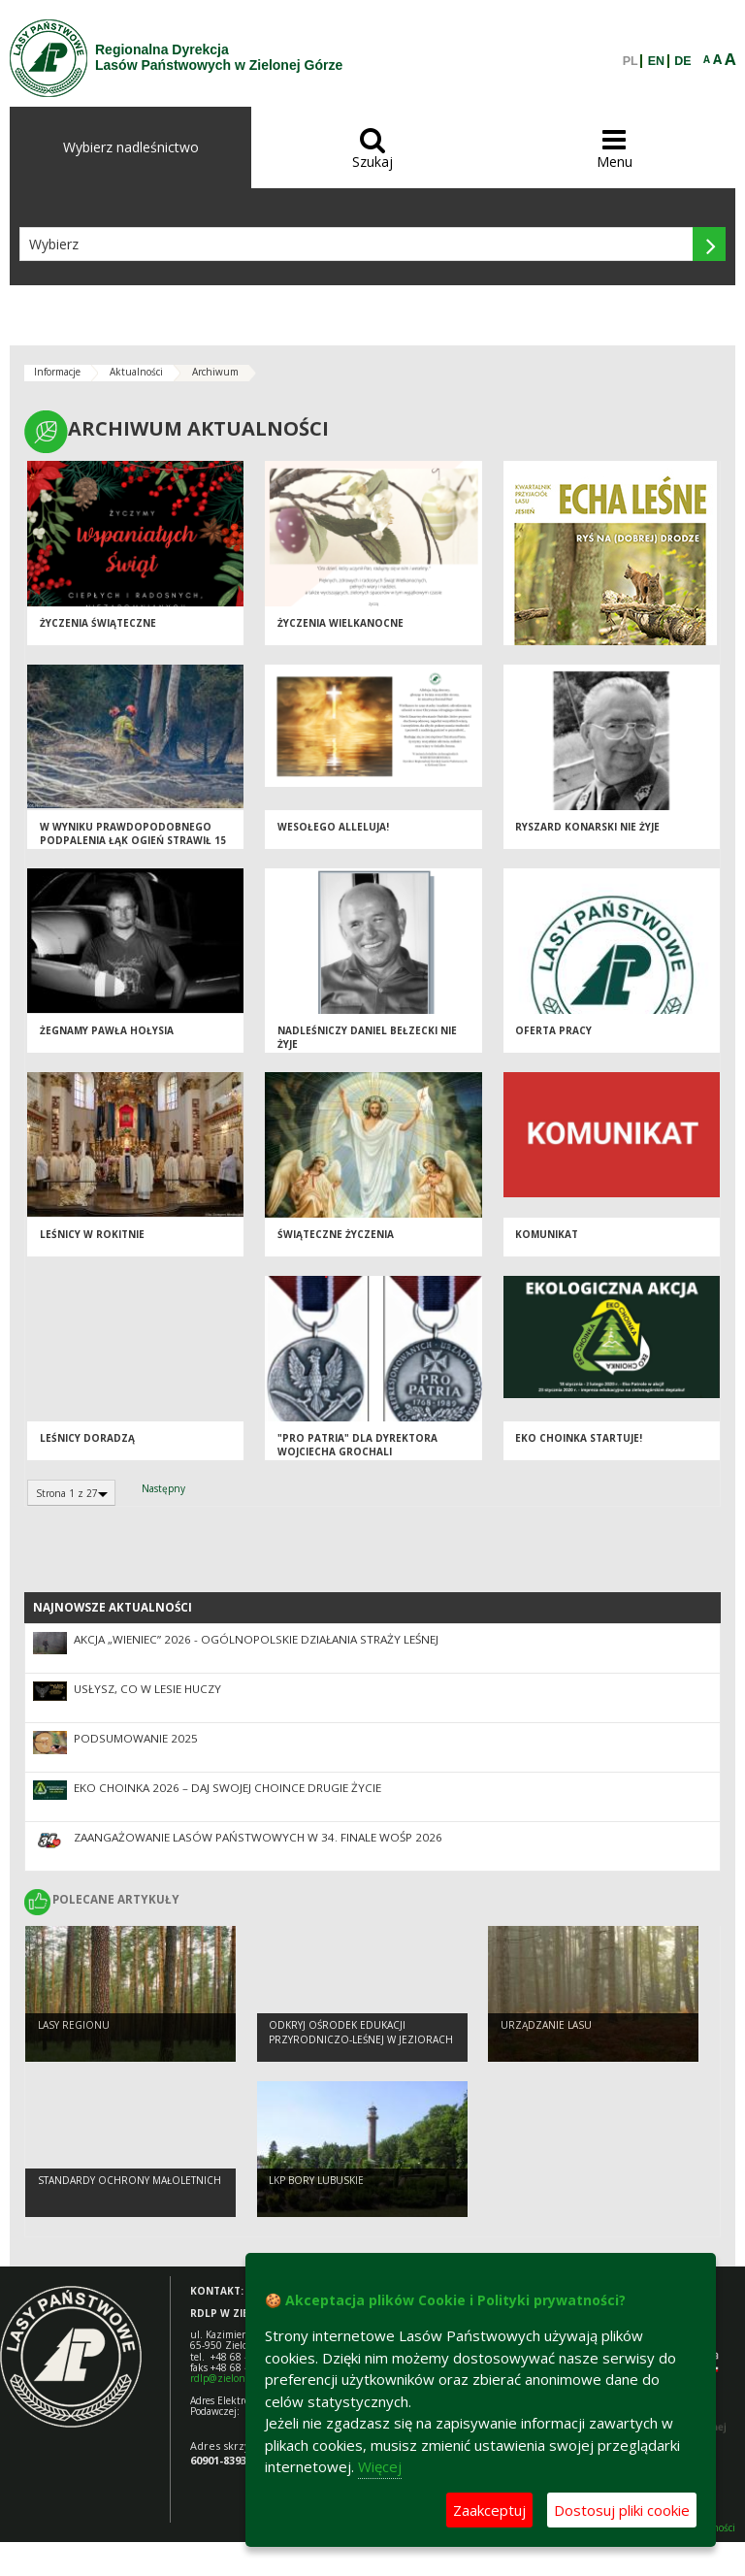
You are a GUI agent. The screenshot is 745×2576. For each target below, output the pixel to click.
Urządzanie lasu (546, 2025)
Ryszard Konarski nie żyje (587, 826)
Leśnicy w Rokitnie (92, 1234)
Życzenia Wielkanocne (340, 623)
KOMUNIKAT (546, 1234)
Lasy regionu (74, 2025)
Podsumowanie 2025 (136, 1738)
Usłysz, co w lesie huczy (147, 1688)
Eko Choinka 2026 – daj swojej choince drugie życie (227, 1787)
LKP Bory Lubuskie (316, 2180)
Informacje (57, 371)
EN (656, 61)
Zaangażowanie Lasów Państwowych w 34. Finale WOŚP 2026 (258, 1837)
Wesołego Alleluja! (333, 826)
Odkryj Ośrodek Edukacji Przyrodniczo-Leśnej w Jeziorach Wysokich (361, 2039)
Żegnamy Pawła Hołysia (107, 1030)
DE (682, 61)
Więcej (380, 2466)
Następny (163, 1488)
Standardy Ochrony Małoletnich (129, 2180)
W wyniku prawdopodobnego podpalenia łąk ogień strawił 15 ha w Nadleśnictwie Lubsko (133, 841)
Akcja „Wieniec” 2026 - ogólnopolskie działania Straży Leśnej (256, 1639)
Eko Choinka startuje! (578, 1438)
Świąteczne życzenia (335, 1234)
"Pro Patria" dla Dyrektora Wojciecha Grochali (357, 1445)
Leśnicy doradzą (87, 1438)
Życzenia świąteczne (98, 623)
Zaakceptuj (489, 2510)
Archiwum (215, 371)
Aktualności (136, 371)
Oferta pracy (553, 1030)
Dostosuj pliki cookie (622, 2510)
